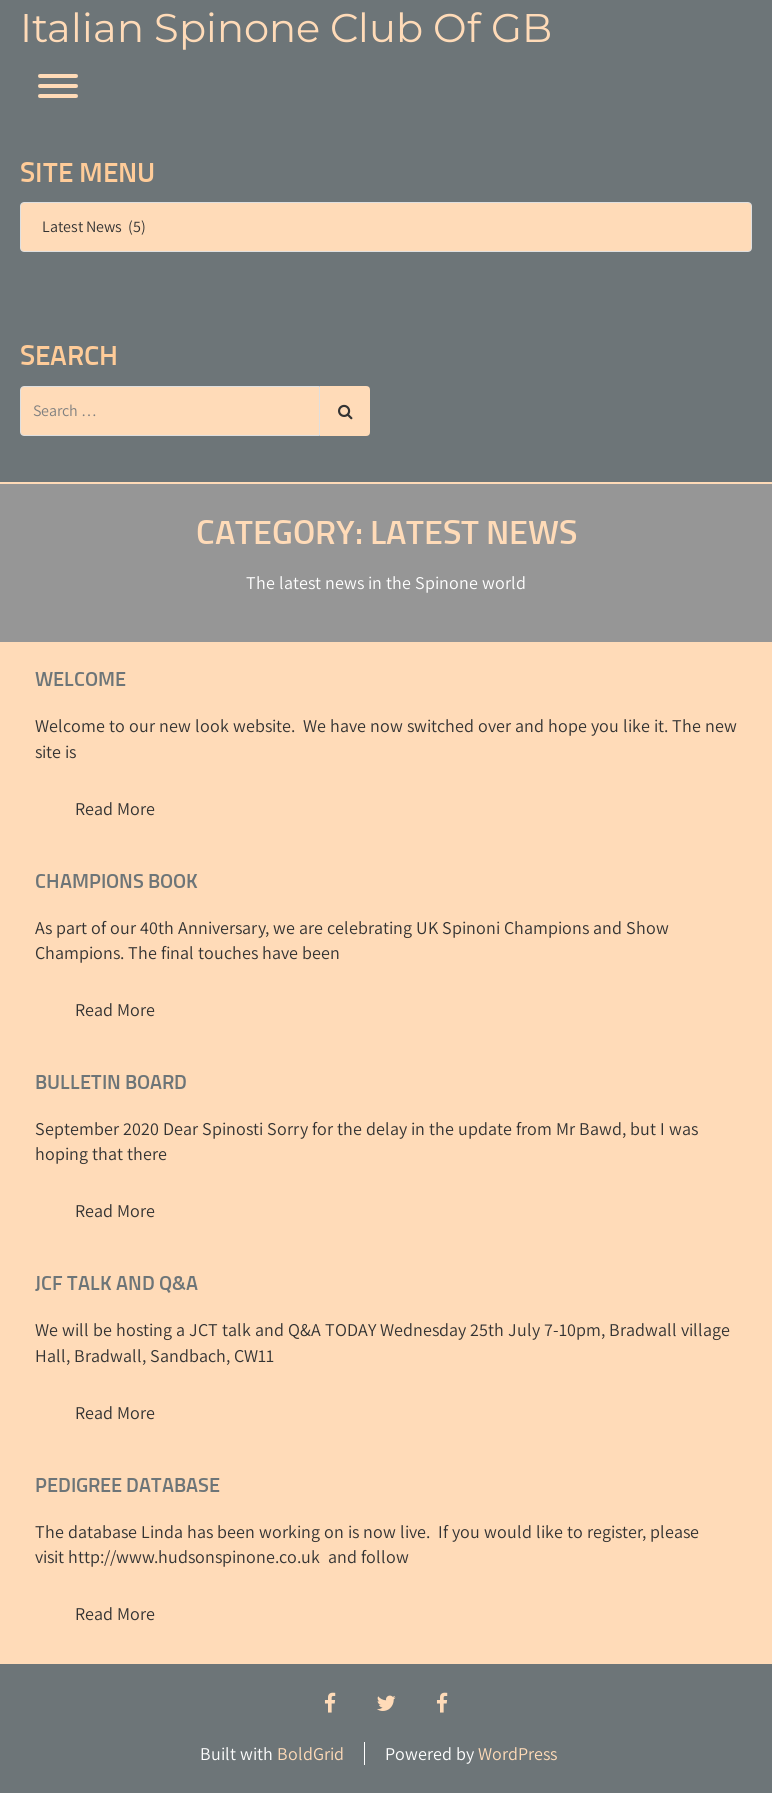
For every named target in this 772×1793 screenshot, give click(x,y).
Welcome (80, 680)
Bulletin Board (111, 1083)
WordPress (517, 1753)
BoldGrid (310, 1753)
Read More (115, 808)
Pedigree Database (127, 1486)
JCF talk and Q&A (116, 1284)
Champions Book (116, 882)
